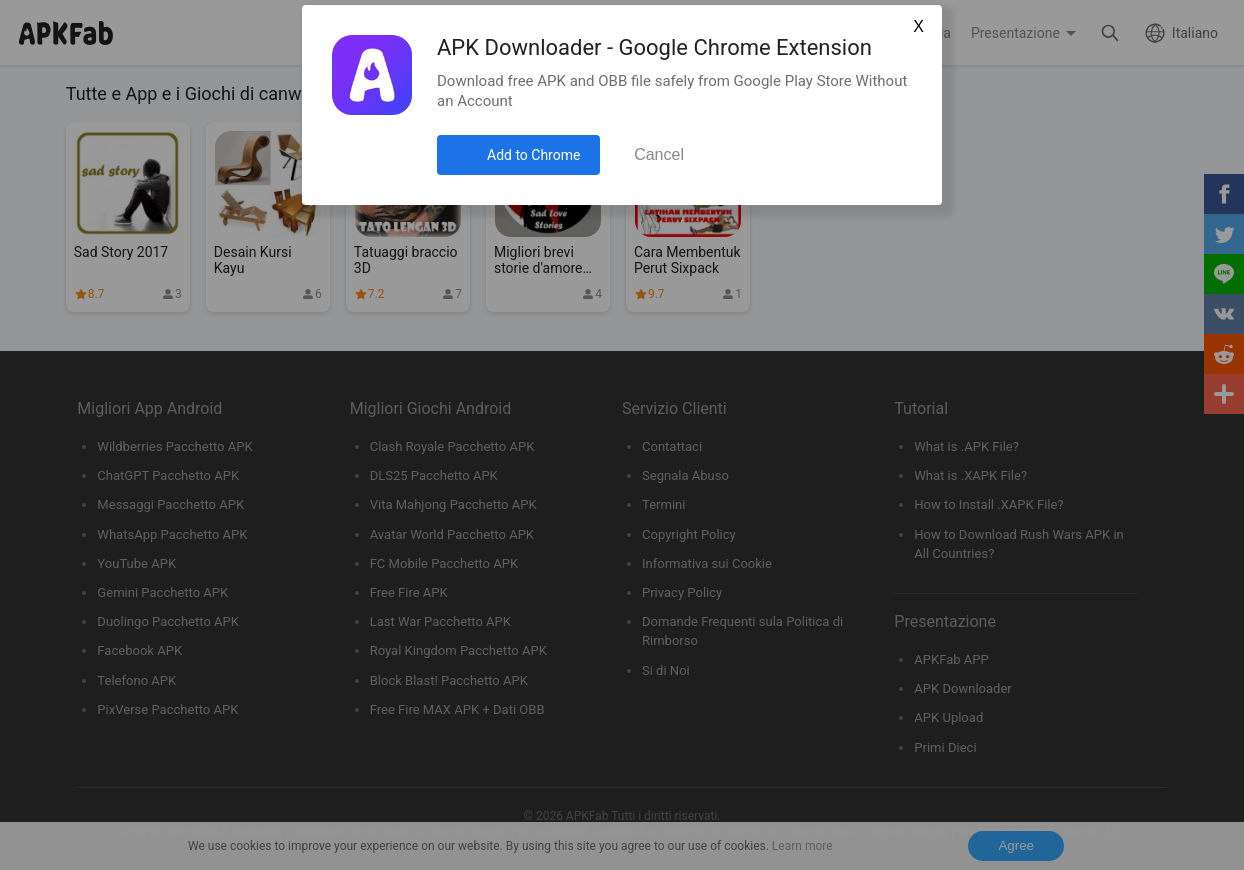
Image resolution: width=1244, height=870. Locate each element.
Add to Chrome (533, 155)
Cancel (659, 154)
